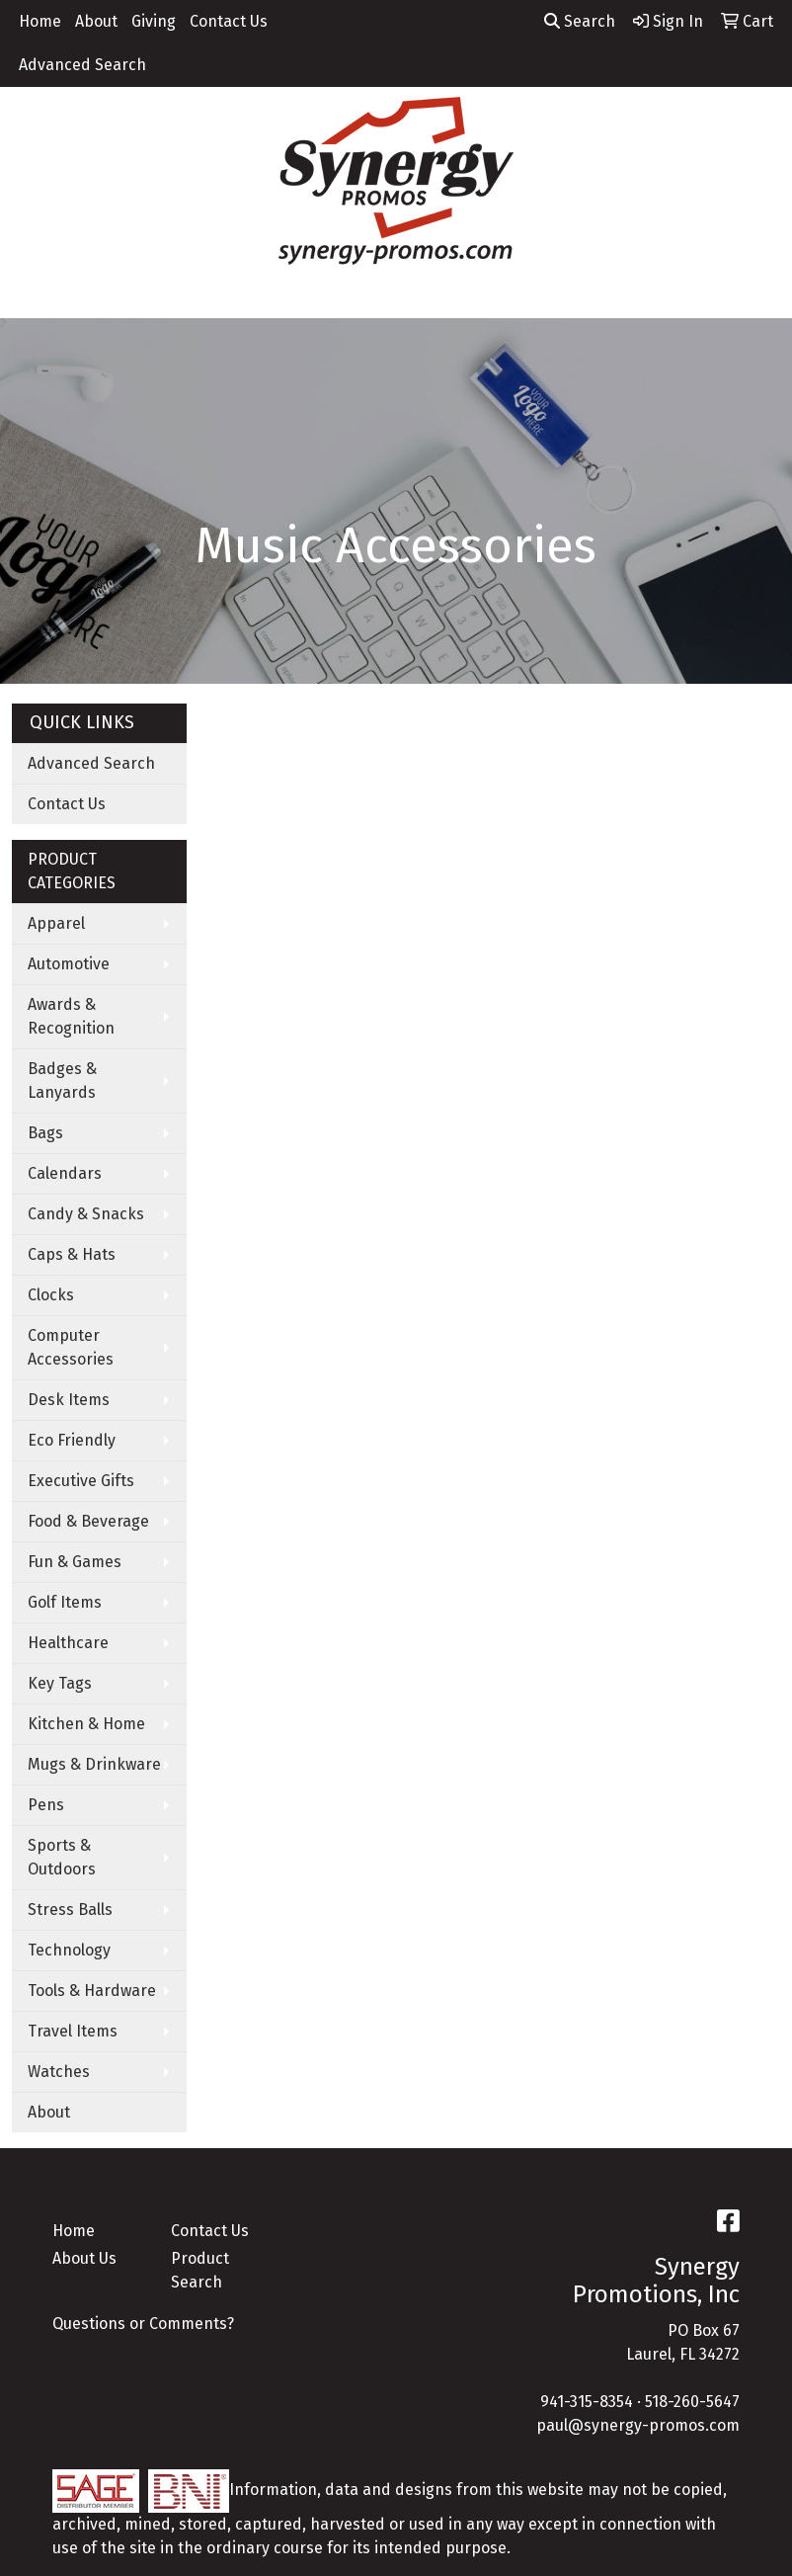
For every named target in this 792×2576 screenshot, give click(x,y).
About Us (84, 2258)
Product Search (200, 2270)
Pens (46, 1804)
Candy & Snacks (86, 1214)
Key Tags (60, 1683)
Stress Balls (70, 1909)
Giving (153, 21)
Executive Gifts (81, 1480)
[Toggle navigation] (30, 296)
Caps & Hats (72, 1254)
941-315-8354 (586, 2401)
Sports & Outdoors (62, 1857)
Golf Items (65, 1602)
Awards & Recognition (71, 1016)
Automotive (69, 964)
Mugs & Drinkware (94, 1764)
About (96, 21)
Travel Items (73, 2031)
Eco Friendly (72, 1440)
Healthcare (68, 1642)
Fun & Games (74, 1561)
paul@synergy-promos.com (638, 2425)
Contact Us (229, 21)
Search (579, 21)
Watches (59, 2071)
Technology (69, 1950)
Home (40, 21)
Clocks (51, 1295)
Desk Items (69, 1399)
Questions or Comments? (143, 2323)
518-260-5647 (692, 2401)
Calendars (65, 1173)
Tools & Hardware (92, 1990)
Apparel (56, 923)
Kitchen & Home (86, 1723)
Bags (45, 1132)
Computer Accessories (71, 1347)
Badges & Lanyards (62, 1080)
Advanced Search (82, 64)
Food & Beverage (88, 1521)
